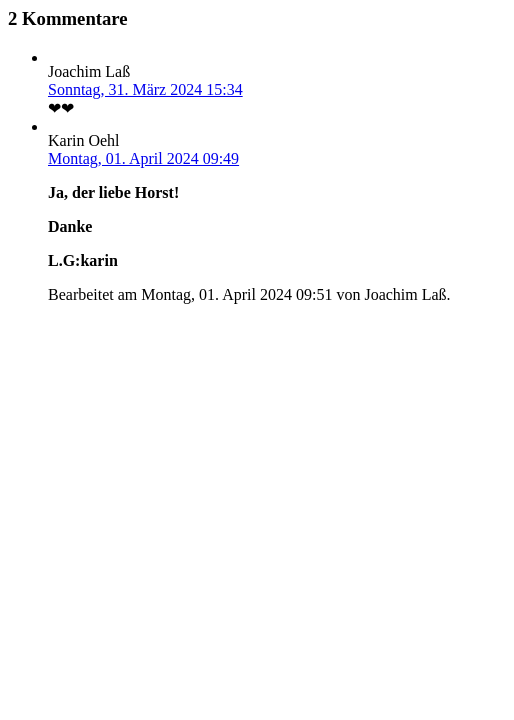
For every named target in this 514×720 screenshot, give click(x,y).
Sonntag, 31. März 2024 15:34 (145, 89)
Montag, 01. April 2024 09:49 (143, 158)
